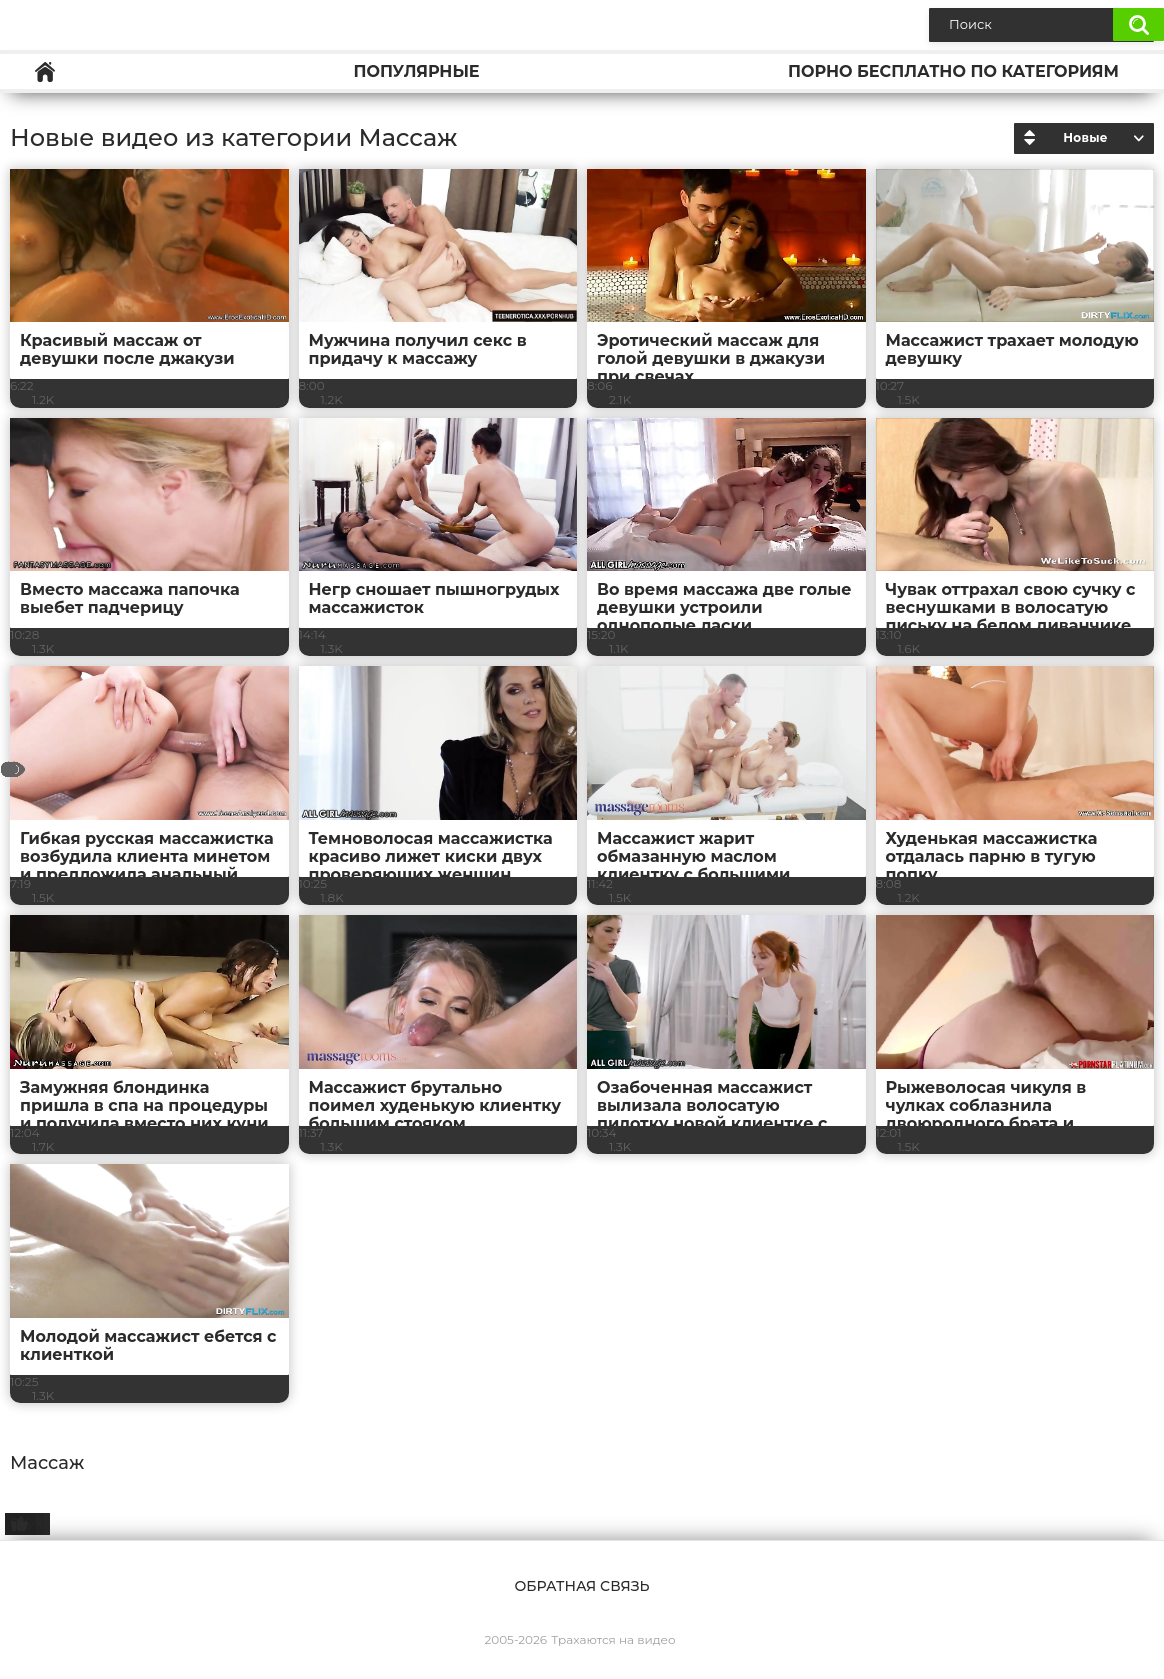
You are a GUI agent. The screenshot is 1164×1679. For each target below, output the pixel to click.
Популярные (416, 71)
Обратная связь (581, 1586)
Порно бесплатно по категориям (953, 71)
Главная (45, 71)
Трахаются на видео (613, 1639)
